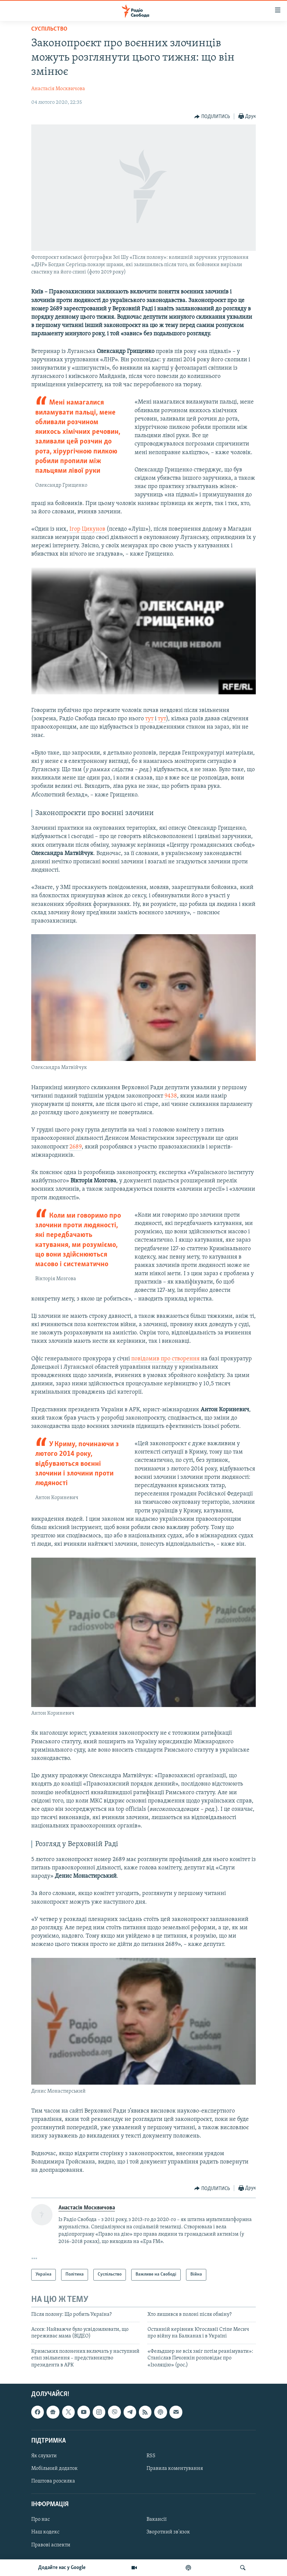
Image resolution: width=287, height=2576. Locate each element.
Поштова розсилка (53, 2481)
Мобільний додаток (54, 2468)
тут (149, 719)
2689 (75, 1147)
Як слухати (44, 2456)
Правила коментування (174, 2468)
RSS (150, 2456)
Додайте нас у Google (62, 2567)
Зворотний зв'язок (168, 2532)
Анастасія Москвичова (58, 88)
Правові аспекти (50, 2545)
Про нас (40, 2519)
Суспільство (49, 29)
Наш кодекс (45, 2532)
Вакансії (156, 2519)
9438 (170, 1096)
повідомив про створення (165, 1359)
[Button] (212, 116)
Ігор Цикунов (87, 529)
